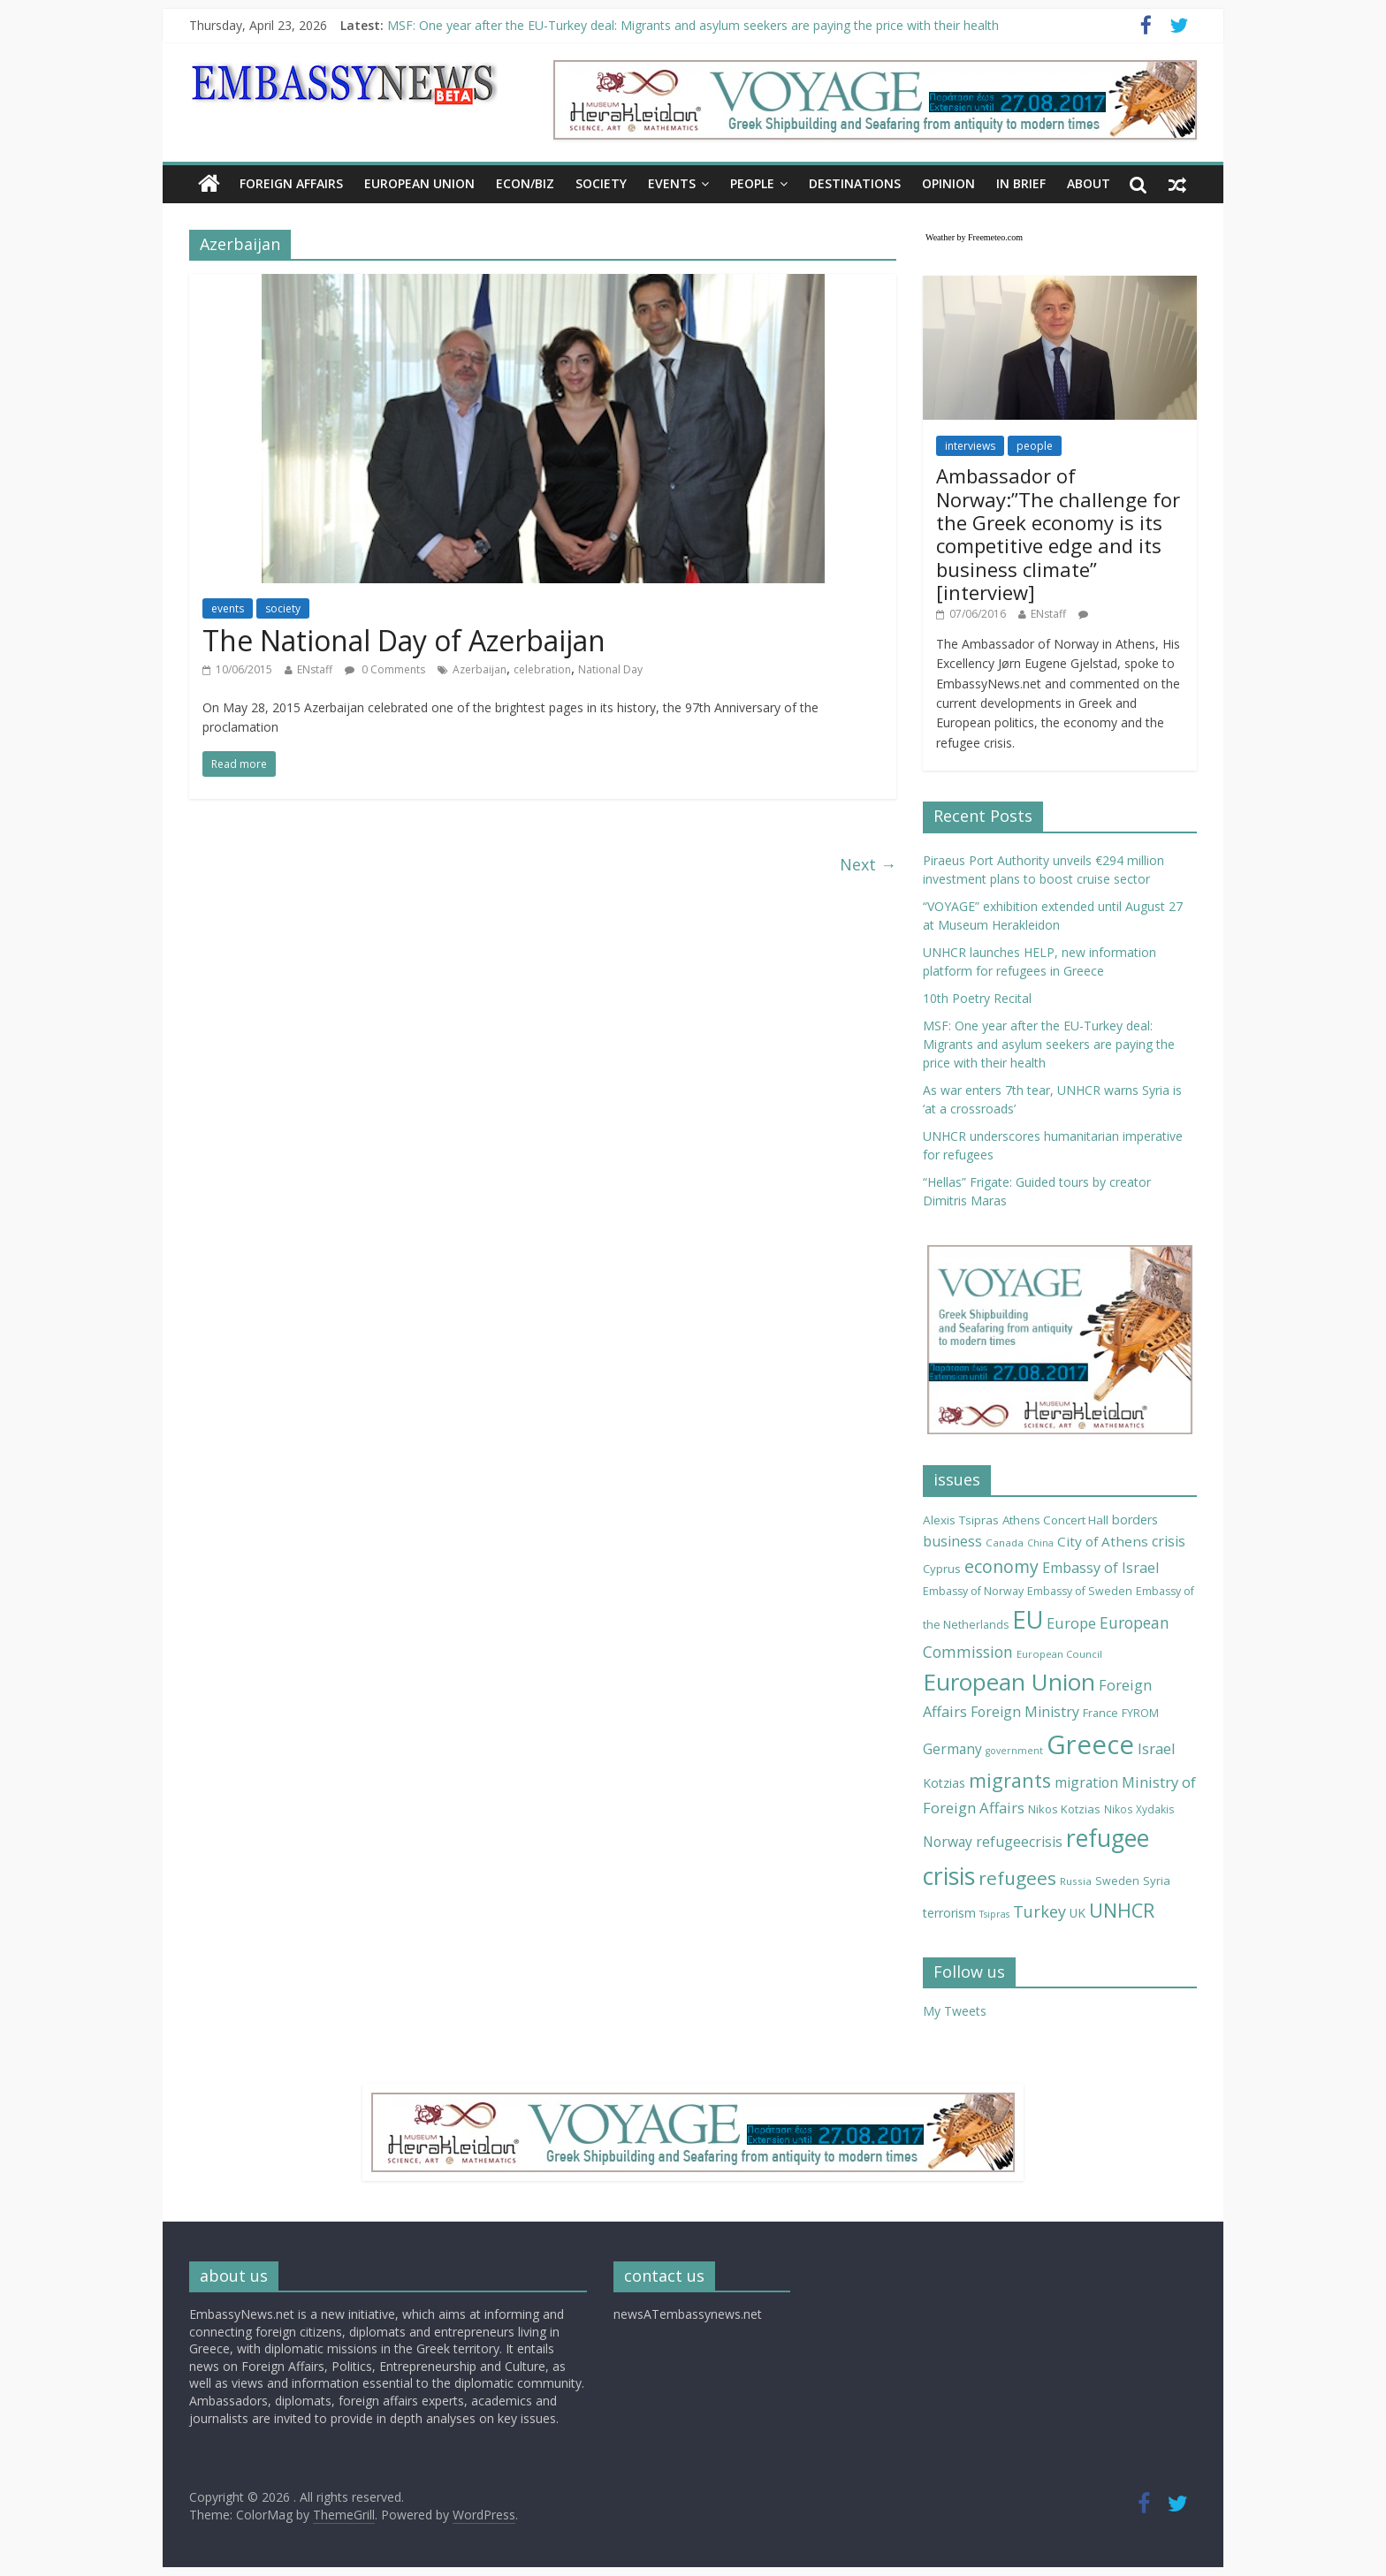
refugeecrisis (1019, 1841)
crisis (1168, 1541)
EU (1027, 1619)
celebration (542, 669)
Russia (1076, 1881)
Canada (1005, 1542)
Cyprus (942, 1569)
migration (1086, 1782)
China (1040, 1543)
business (952, 1541)
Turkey (1039, 1911)
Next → (868, 864)
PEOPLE (752, 183)
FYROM (1140, 1713)
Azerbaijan (479, 669)
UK (1077, 1912)
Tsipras (994, 1914)
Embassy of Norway (973, 1591)
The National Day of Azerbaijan (403, 640)
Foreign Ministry (1025, 1711)
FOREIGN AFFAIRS (291, 183)
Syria (1156, 1880)
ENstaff (314, 669)
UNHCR (1121, 1910)
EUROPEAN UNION (419, 183)
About (1088, 183)
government (1014, 1750)
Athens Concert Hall (1055, 1520)
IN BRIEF (1021, 183)
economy (1001, 1566)
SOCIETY (601, 183)
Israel (1157, 1748)
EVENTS (672, 183)
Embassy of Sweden (1079, 1591)
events (227, 608)
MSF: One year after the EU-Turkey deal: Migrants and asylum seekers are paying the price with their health (693, 25)
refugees (1017, 1878)
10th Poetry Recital (977, 998)
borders (1135, 1519)
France (1100, 1713)
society (283, 608)
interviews (970, 445)
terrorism (949, 1912)
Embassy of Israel (1100, 1567)
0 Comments (385, 669)
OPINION (948, 183)
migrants (1010, 1780)
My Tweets (954, 2010)
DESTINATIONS (855, 183)
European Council (1059, 1653)
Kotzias (944, 1782)
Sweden (1117, 1880)
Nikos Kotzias (1064, 1809)
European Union (1009, 1682)
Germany (952, 1749)
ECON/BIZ (525, 183)
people (1035, 445)
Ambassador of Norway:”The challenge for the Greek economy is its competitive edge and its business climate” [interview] (1058, 533)
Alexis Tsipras (961, 1520)
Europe (1071, 1623)
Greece (1090, 1744)
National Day (610, 669)
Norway (947, 1841)
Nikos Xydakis (1139, 1809)
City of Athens (1102, 1541)
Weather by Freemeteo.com (974, 237)
